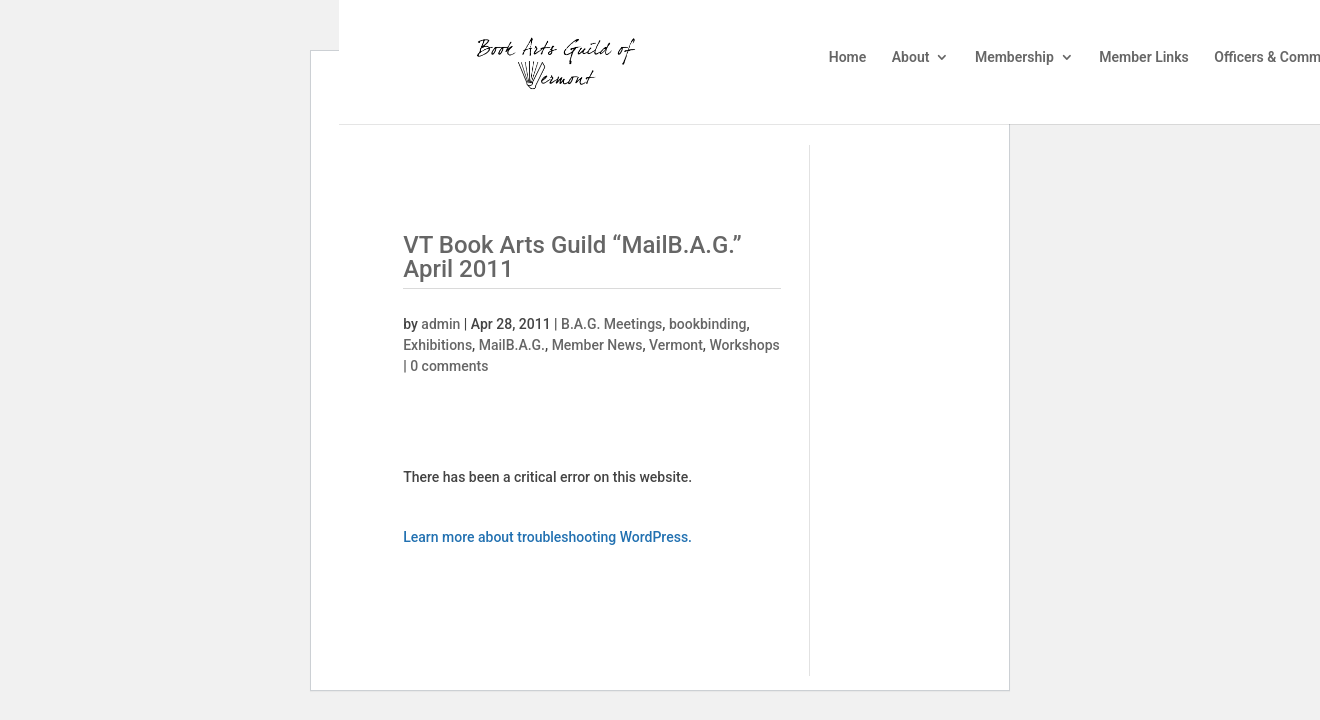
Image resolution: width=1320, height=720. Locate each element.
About (911, 57)
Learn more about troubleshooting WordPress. (547, 537)
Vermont (676, 345)
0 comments (449, 366)
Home (848, 57)
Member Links (1143, 57)
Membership (1014, 57)
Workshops (744, 345)
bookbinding (707, 324)
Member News (597, 345)
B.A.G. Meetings (611, 324)
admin (440, 324)
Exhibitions (437, 345)
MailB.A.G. (512, 345)
